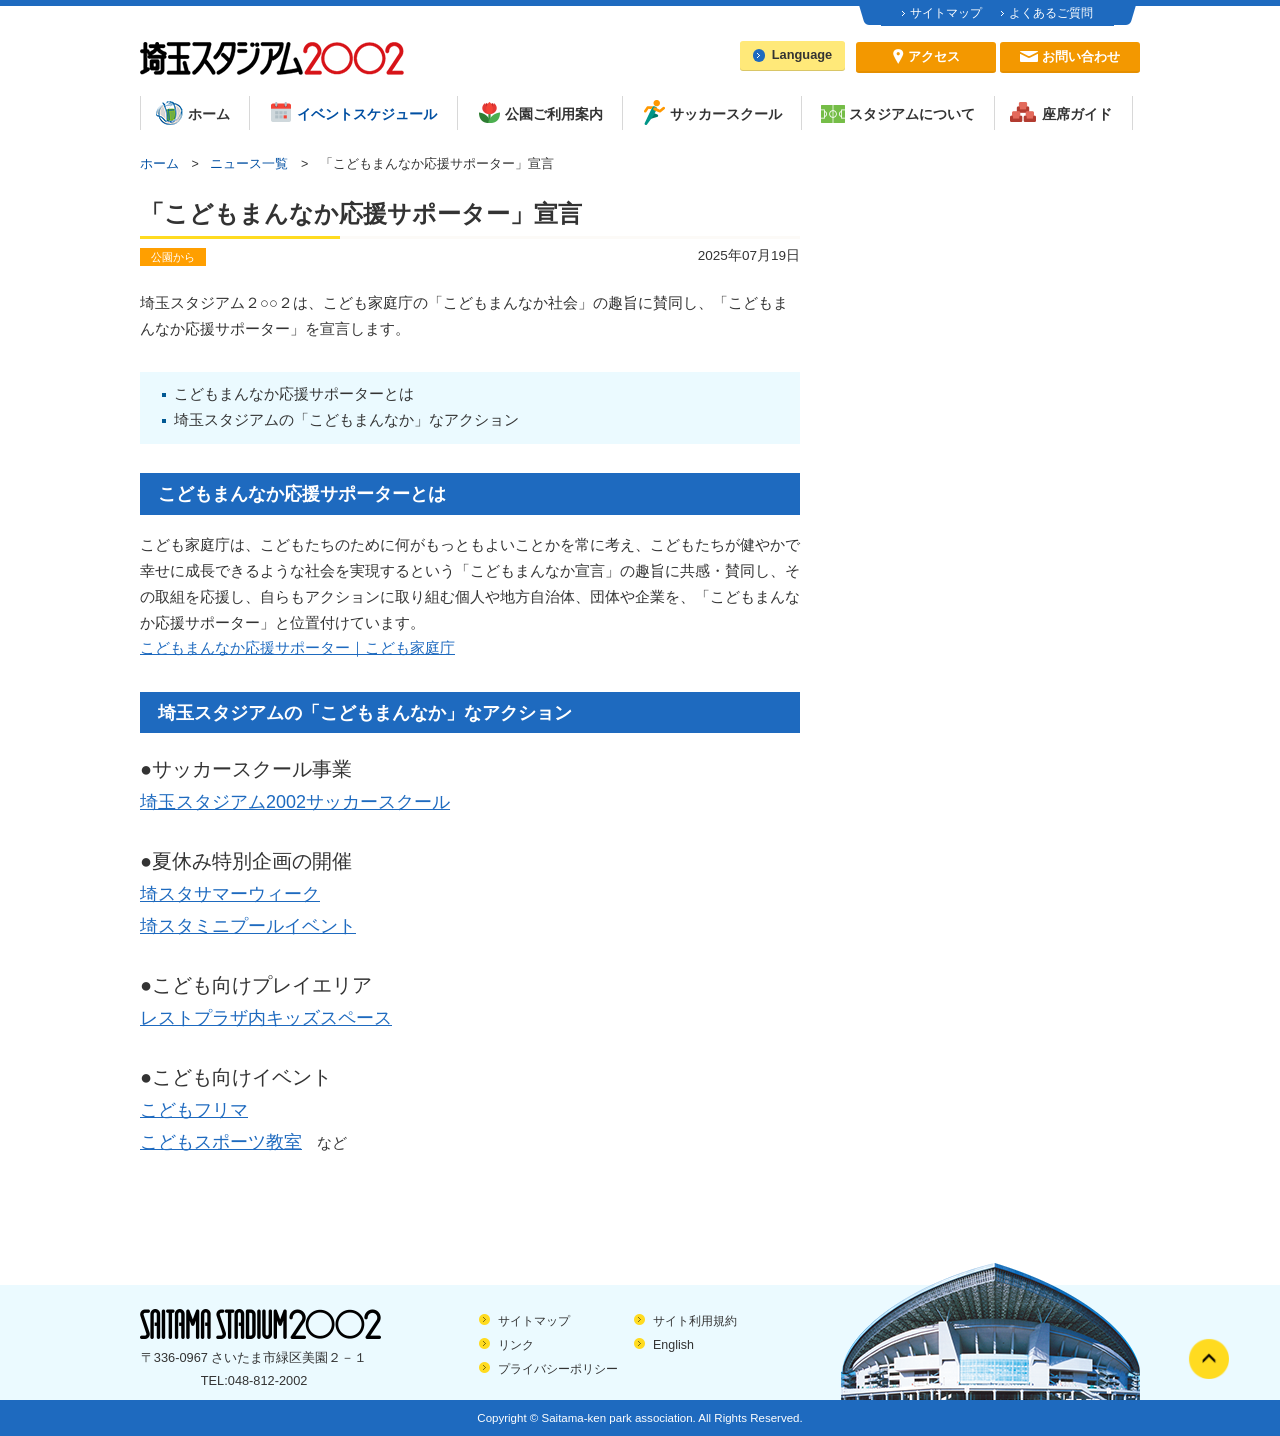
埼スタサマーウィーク (230, 894)
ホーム (159, 164)
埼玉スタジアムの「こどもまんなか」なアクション (346, 420)
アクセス (934, 56)
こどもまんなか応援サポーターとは (294, 394)
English (673, 1345)
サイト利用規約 (695, 1321)
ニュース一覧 (249, 164)
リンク (516, 1345)
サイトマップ (946, 13)
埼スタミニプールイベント (248, 926)
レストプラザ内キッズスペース (266, 1018)
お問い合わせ (1081, 56)
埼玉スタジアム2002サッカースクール (295, 802)
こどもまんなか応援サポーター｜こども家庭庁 (297, 648)
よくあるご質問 (1051, 13)
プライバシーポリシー (558, 1369)
